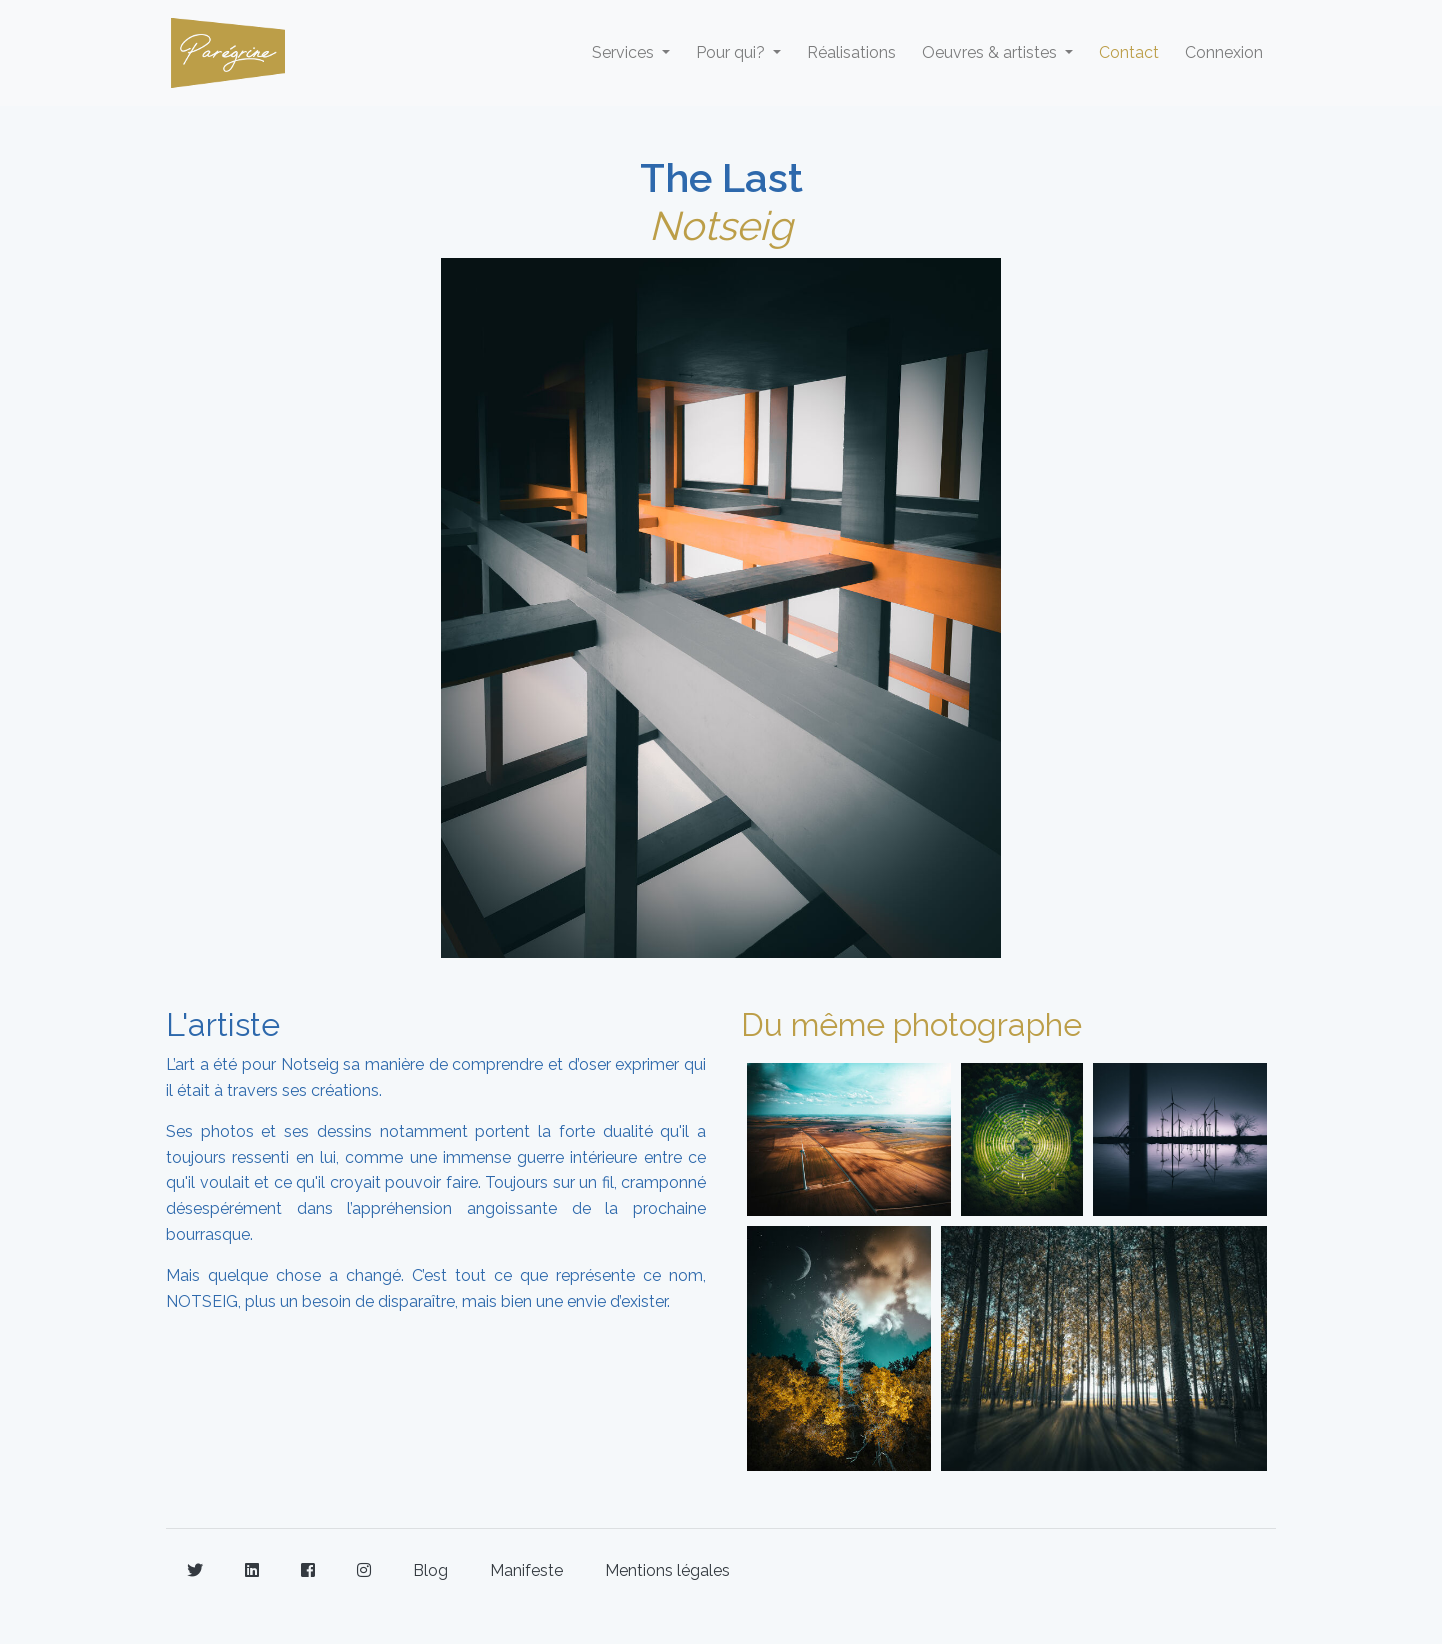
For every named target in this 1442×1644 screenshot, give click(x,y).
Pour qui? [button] (732, 52)
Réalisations (851, 52)
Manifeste (526, 1570)
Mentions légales (667, 1570)
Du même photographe (911, 1024)
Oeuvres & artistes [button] (991, 52)
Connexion (1224, 52)
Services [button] (625, 52)
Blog (430, 1570)
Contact (1129, 52)
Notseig (721, 225)
